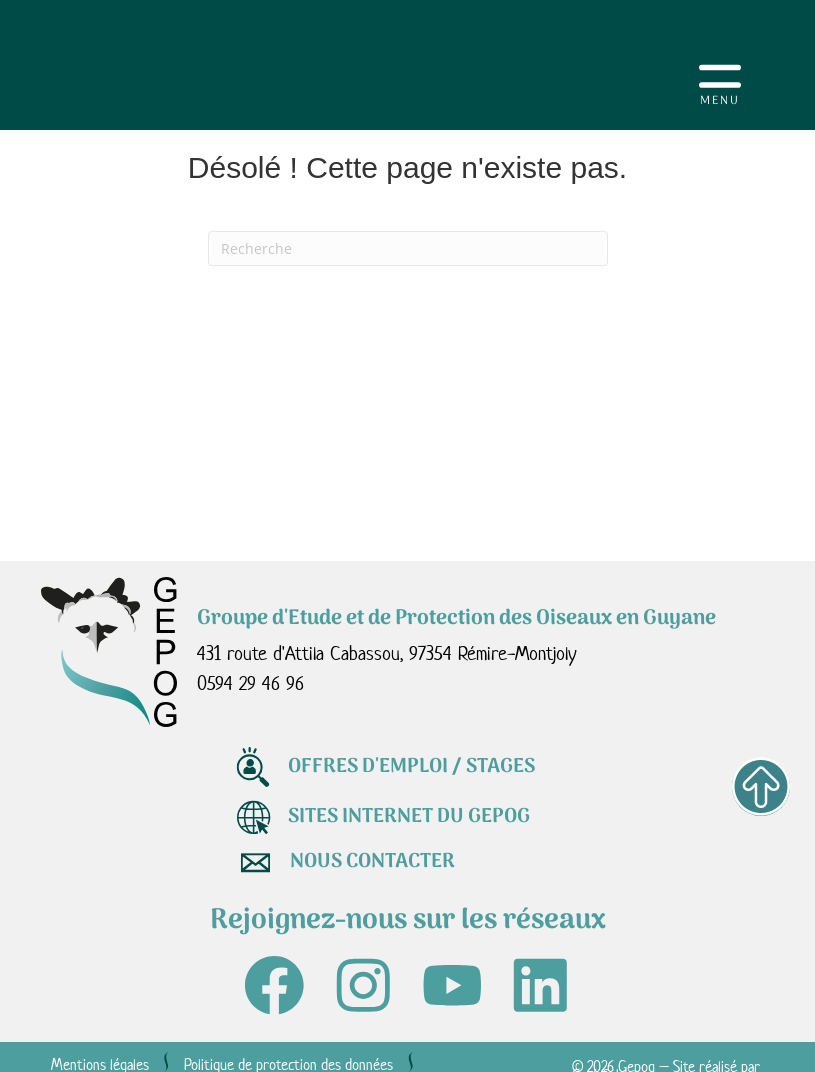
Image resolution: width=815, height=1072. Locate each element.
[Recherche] (408, 248)
